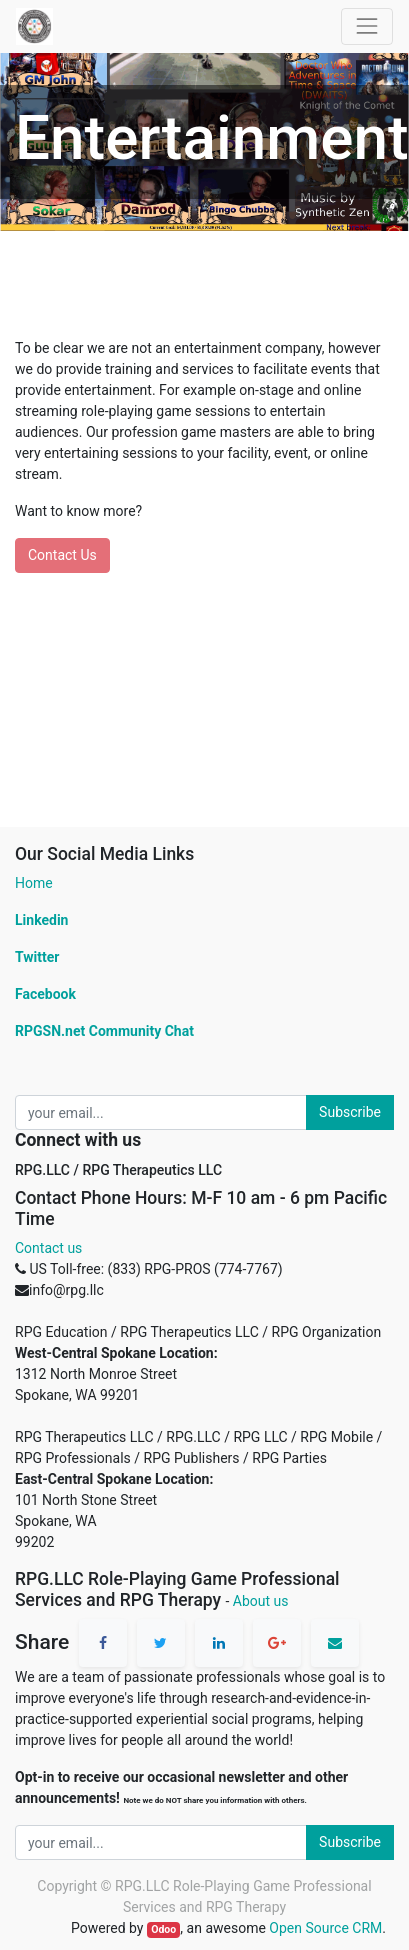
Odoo (163, 1929)
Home (34, 883)
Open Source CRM (325, 1928)
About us (261, 1601)
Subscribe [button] (350, 1112)
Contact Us (62, 555)
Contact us (48, 1248)
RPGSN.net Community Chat (104, 1031)
